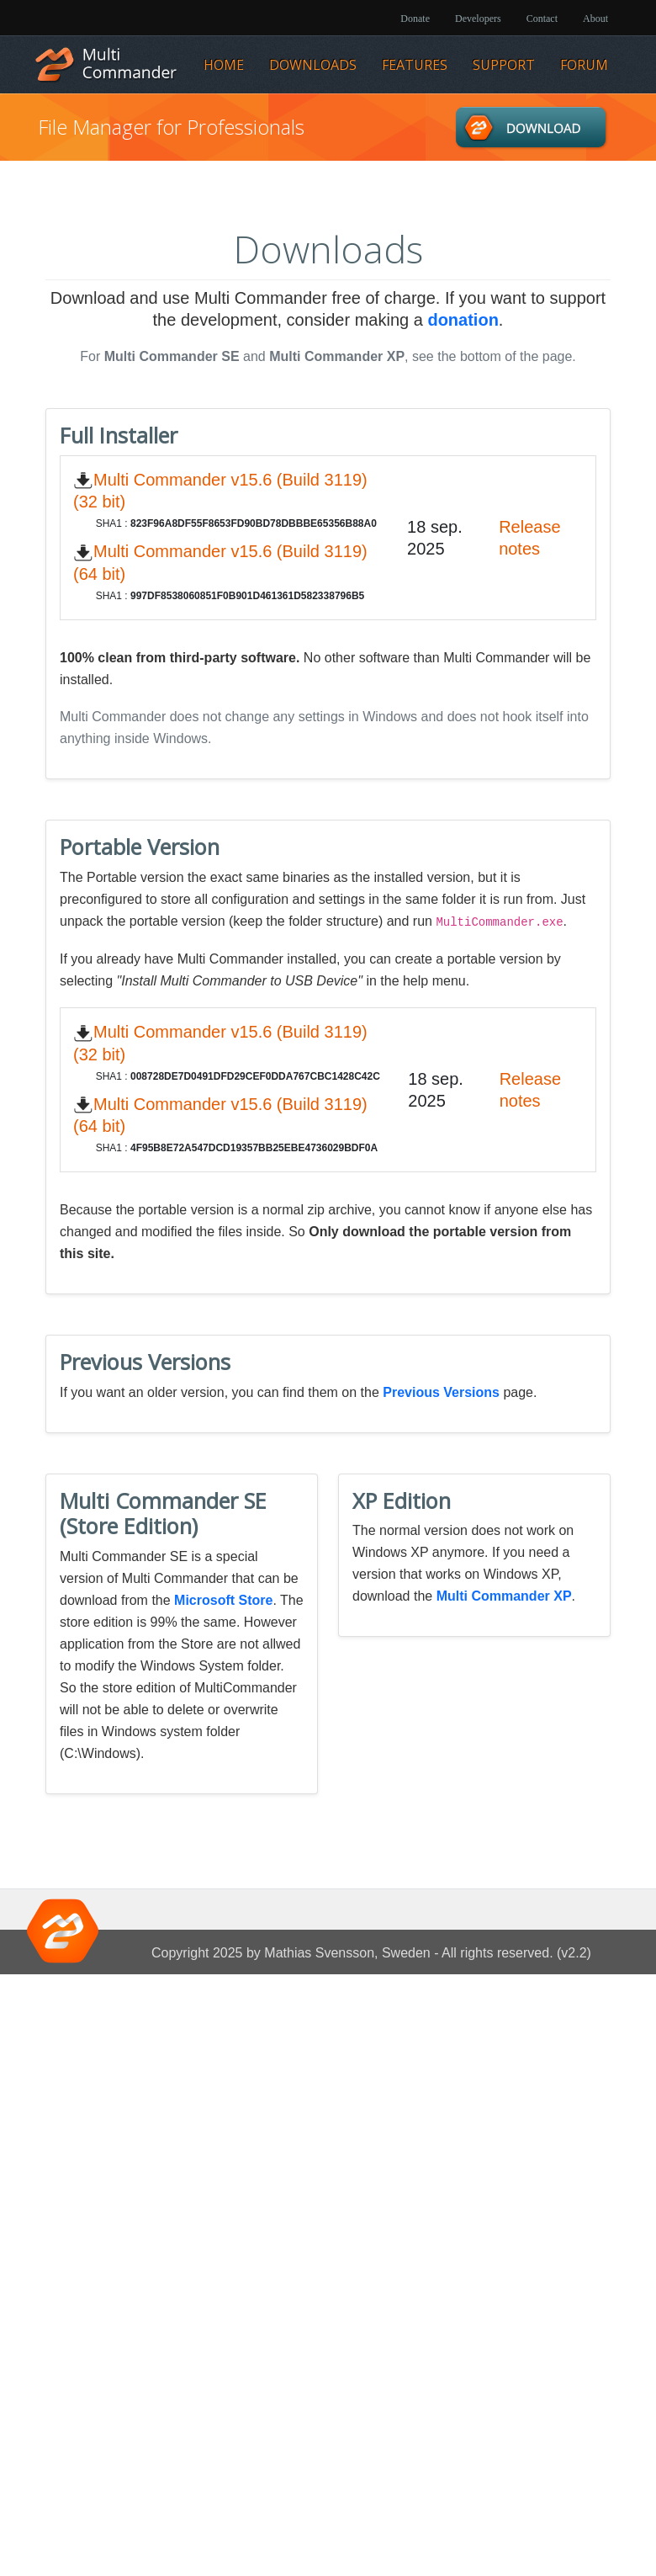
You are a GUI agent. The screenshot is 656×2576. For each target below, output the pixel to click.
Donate (415, 18)
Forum (584, 65)
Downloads (313, 65)
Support (504, 65)
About (595, 18)
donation (462, 320)
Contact (542, 18)
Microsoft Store (223, 1600)
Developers (478, 18)
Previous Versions (441, 1392)
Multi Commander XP (504, 1596)
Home (224, 65)
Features (414, 65)
